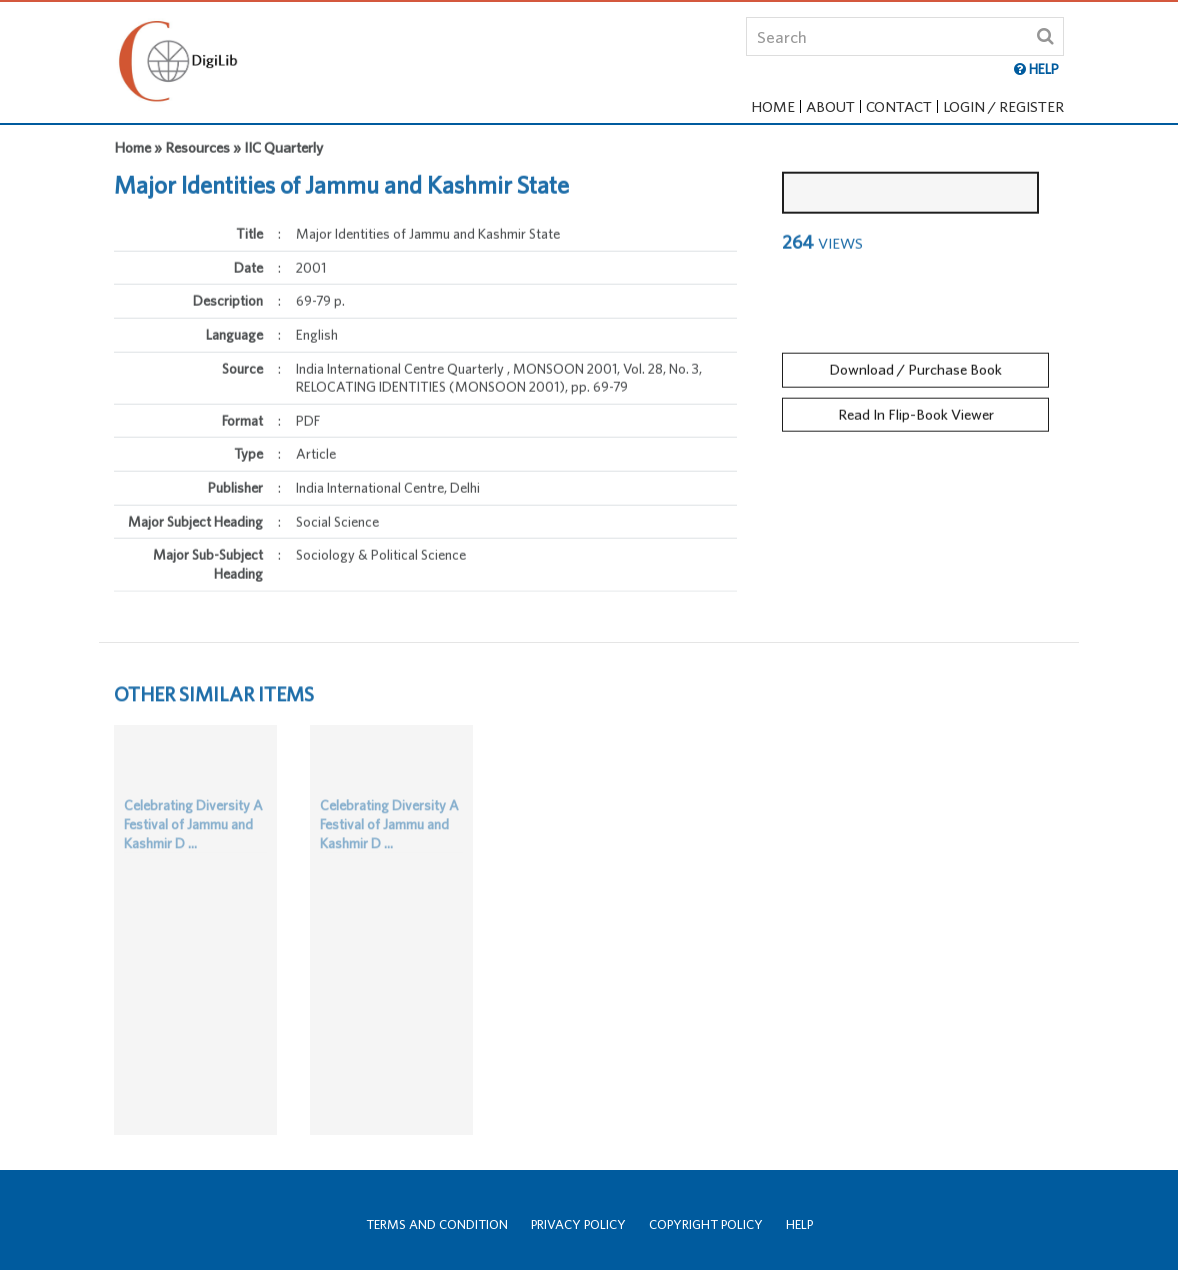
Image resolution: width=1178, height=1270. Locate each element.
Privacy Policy (578, 1224)
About (830, 106)
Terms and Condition (437, 1224)
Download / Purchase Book (915, 363)
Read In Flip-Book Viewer (916, 408)
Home (773, 106)
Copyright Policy (706, 1224)
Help (799, 1224)
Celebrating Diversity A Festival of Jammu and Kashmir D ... (193, 837)
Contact (899, 106)
